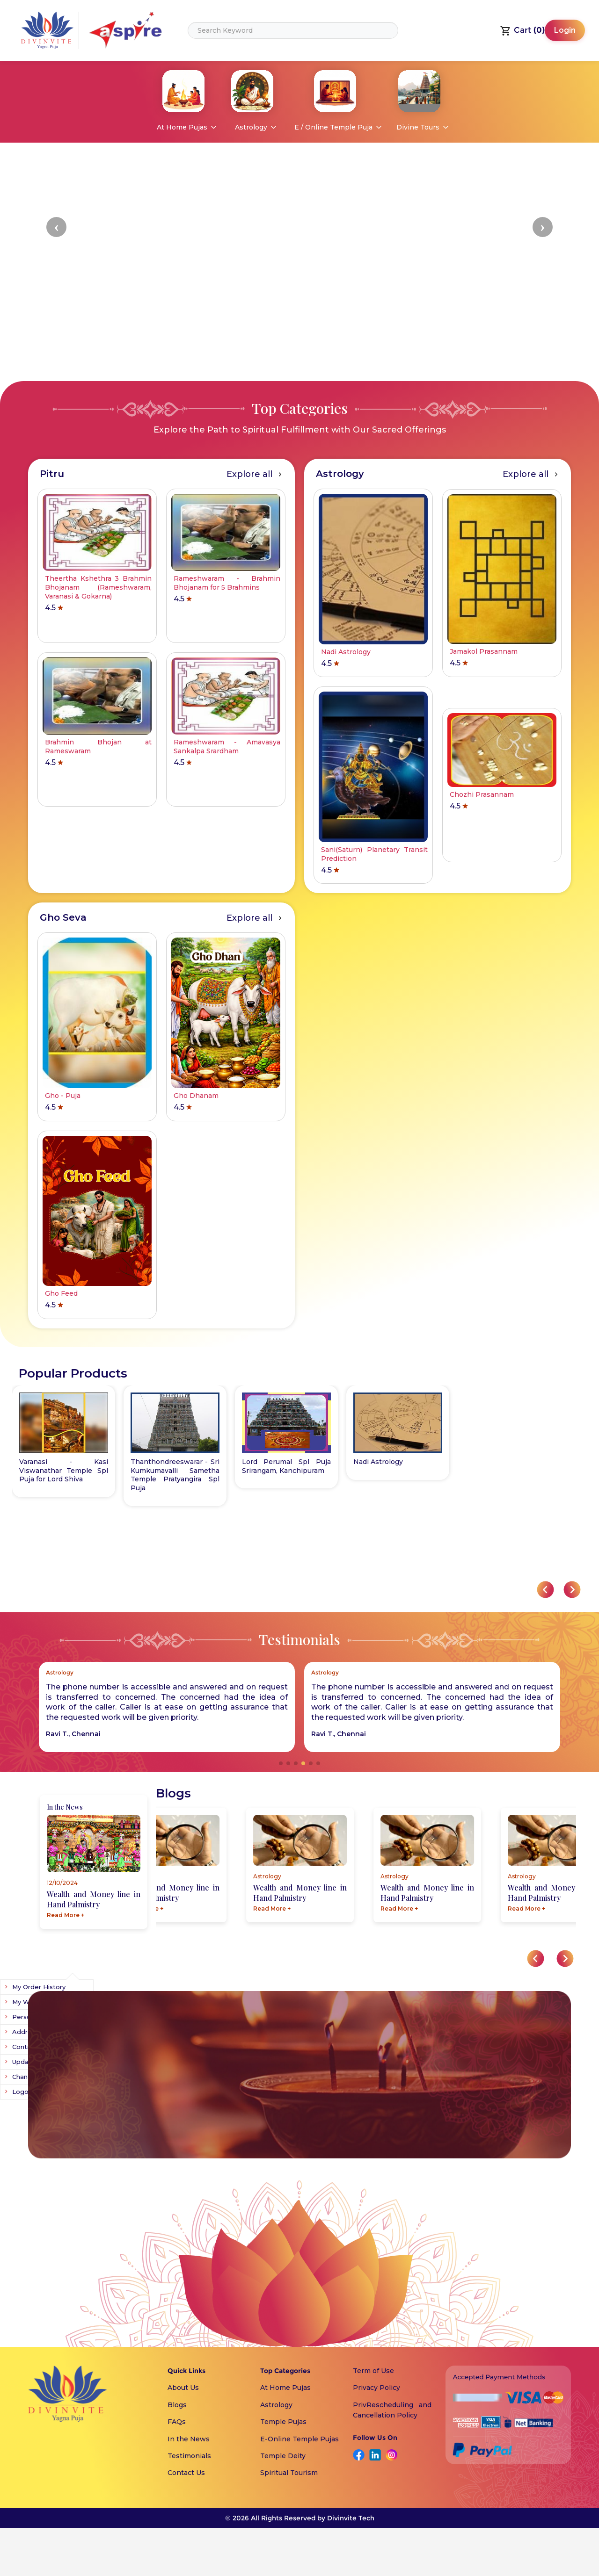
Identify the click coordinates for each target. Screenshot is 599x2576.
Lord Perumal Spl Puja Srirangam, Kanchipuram (63, 1466)
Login (565, 30)
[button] (56, 227)
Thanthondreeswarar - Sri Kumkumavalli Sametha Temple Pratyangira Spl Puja (397, 1475)
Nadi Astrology (155, 1462)
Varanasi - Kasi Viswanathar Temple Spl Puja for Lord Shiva (286, 1471)
